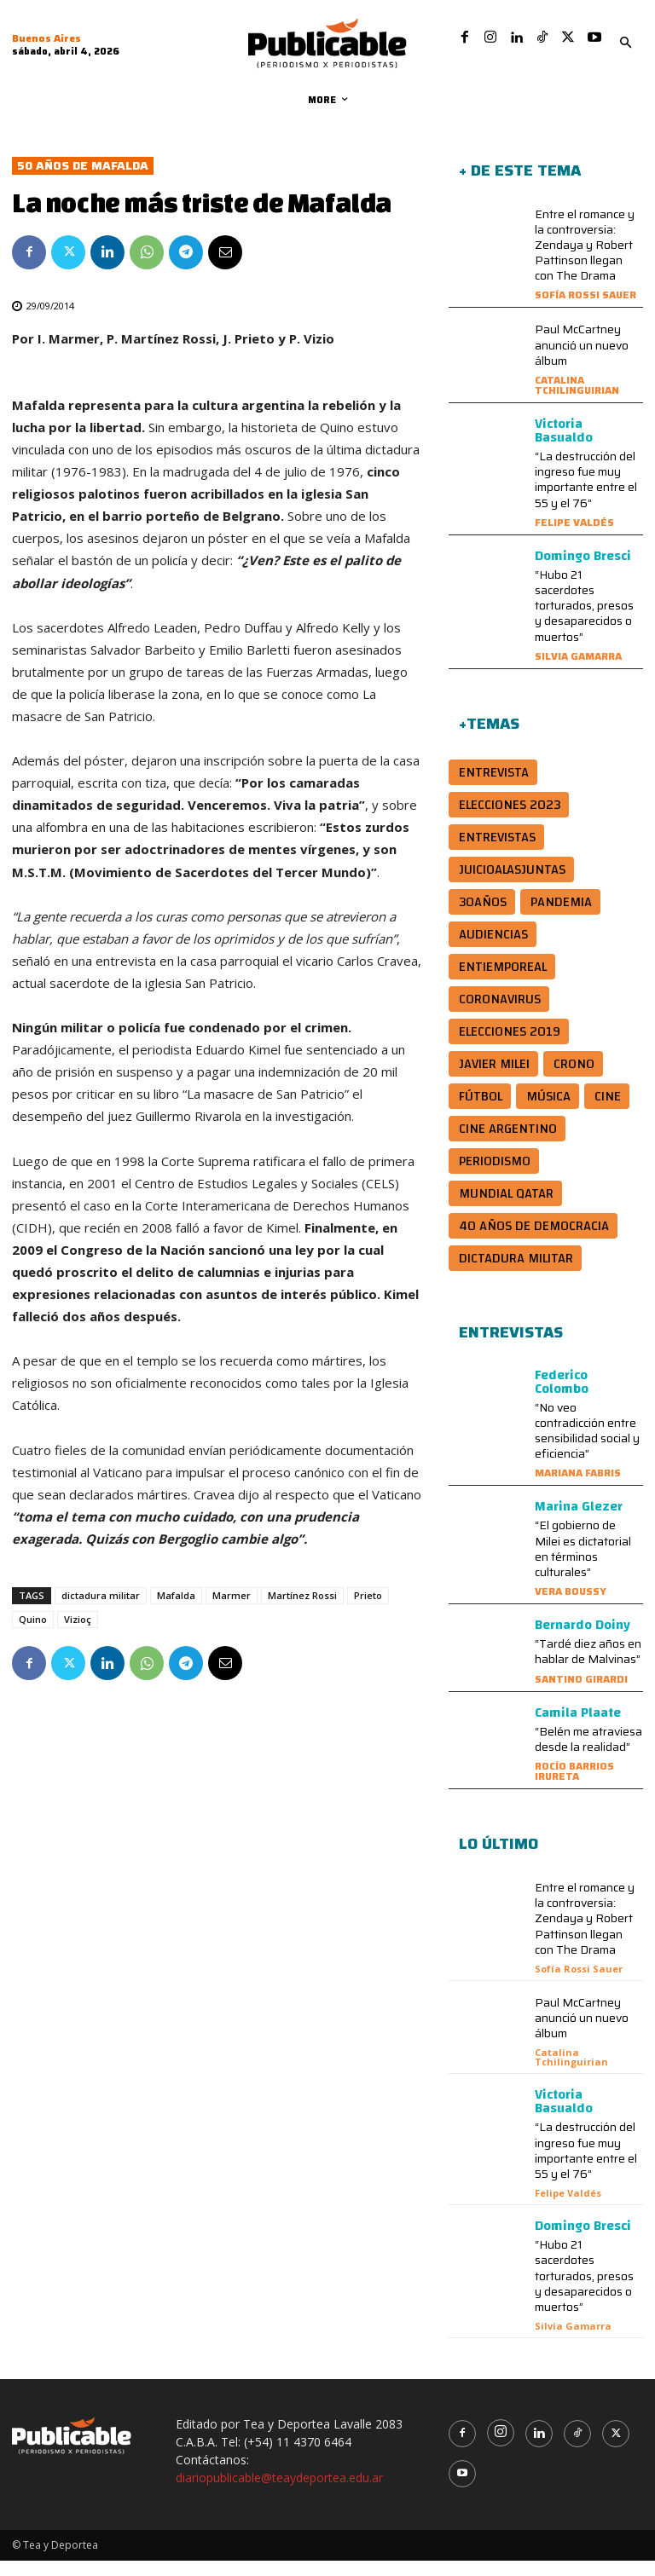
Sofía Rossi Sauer (585, 310)
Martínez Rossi (302, 1610)
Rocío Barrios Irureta (574, 1786)
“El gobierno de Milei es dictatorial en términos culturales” (583, 1564)
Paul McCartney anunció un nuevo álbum (582, 359)
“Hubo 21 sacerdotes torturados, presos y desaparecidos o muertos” (584, 620)
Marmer (231, 1610)
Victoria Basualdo (564, 445)
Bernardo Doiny (582, 1640)
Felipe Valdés (574, 537)
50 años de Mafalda (83, 181)
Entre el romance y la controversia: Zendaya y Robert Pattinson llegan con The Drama (585, 260)
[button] (625, 43)
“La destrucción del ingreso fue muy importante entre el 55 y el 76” (586, 495)
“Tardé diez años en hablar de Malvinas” (588, 1666)
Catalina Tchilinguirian (577, 400)
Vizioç (77, 1634)
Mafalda (176, 1610)
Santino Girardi (581, 1694)
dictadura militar (100, 1610)
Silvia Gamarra (578, 671)
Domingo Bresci (583, 571)
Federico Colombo (561, 1397)
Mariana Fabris (578, 1488)
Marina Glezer (579, 1521)
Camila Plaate (578, 1728)
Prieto (368, 1610)
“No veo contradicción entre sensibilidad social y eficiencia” (587, 1446)
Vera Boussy (570, 1606)
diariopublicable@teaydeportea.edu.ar (279, 2493)
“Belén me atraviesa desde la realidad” (588, 1754)
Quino (33, 1634)
